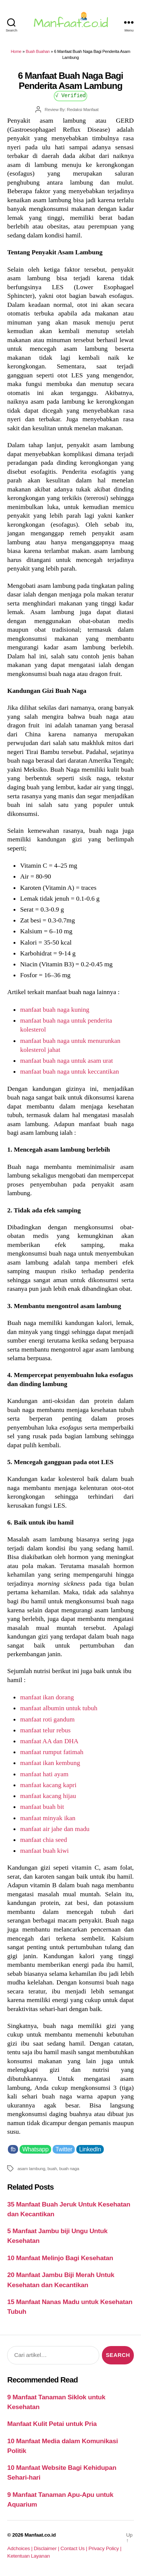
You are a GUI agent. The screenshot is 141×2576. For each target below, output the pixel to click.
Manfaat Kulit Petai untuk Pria (52, 2423)
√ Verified (70, 95)
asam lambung (31, 2168)
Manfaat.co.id (40, 2535)
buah (52, 2168)
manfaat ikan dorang (47, 1697)
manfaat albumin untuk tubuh (58, 1708)
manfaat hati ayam (44, 1774)
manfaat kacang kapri (48, 1785)
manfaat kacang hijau (48, 1795)
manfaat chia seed (43, 1839)
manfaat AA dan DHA (49, 1741)
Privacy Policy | (104, 2548)
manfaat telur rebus (45, 1730)
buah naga (69, 2168)
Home (16, 51)
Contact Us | (75, 2548)
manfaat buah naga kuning (54, 1009)
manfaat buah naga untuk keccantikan (69, 1071)
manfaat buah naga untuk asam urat (66, 1060)
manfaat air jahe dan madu (54, 1828)
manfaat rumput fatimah (51, 1752)
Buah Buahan (38, 51)
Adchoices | (20, 2548)
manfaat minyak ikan (47, 1818)
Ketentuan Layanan (28, 2556)
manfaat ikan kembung (50, 1762)
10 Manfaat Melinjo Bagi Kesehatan (60, 2258)
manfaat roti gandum (47, 1719)
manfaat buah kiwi (44, 1850)
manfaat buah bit (42, 1806)
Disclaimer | (47, 2548)
